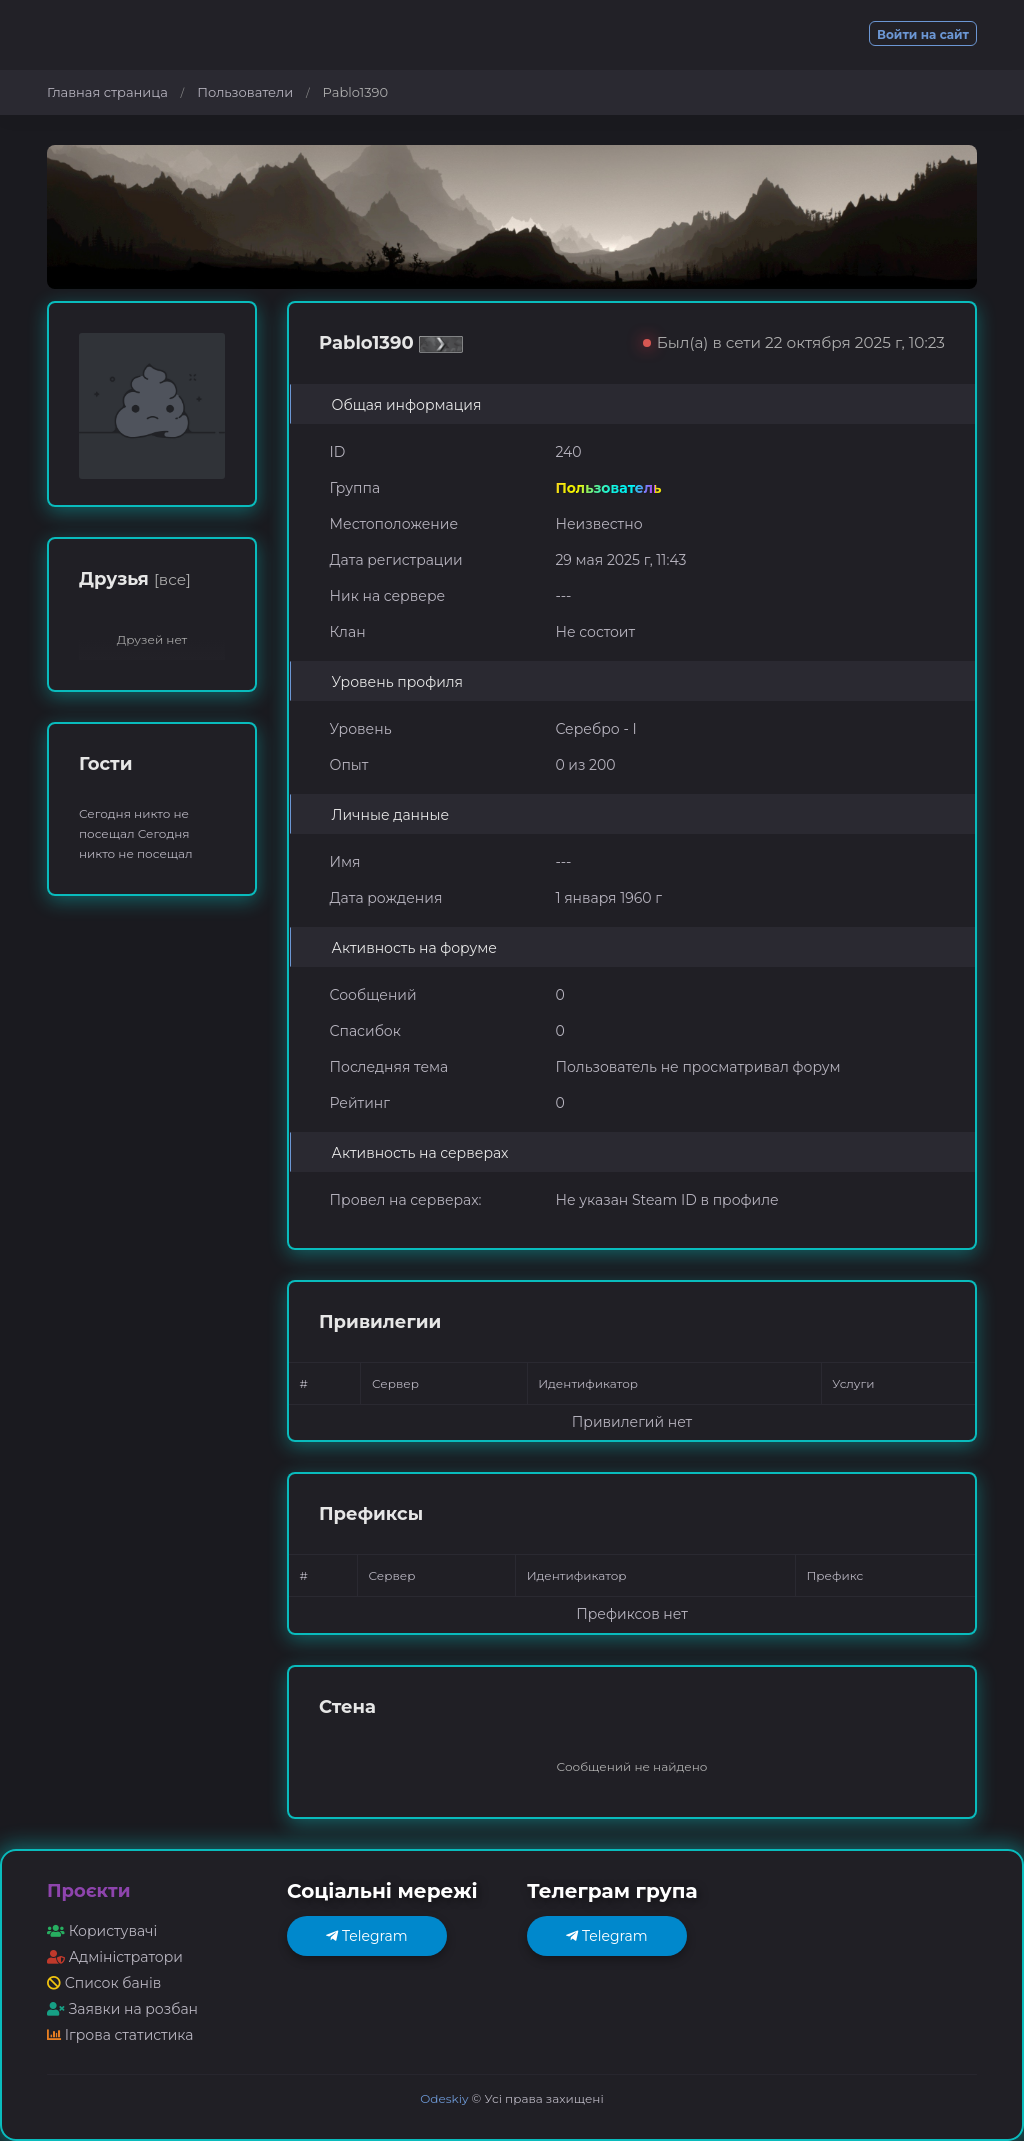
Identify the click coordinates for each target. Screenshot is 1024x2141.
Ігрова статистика (120, 2035)
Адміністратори (115, 1957)
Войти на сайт (923, 34)
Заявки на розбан (122, 2009)
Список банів (104, 1983)
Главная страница (107, 92)
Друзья (135, 579)
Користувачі (102, 1931)
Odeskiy (444, 2098)
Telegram (366, 1936)
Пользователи (245, 92)
